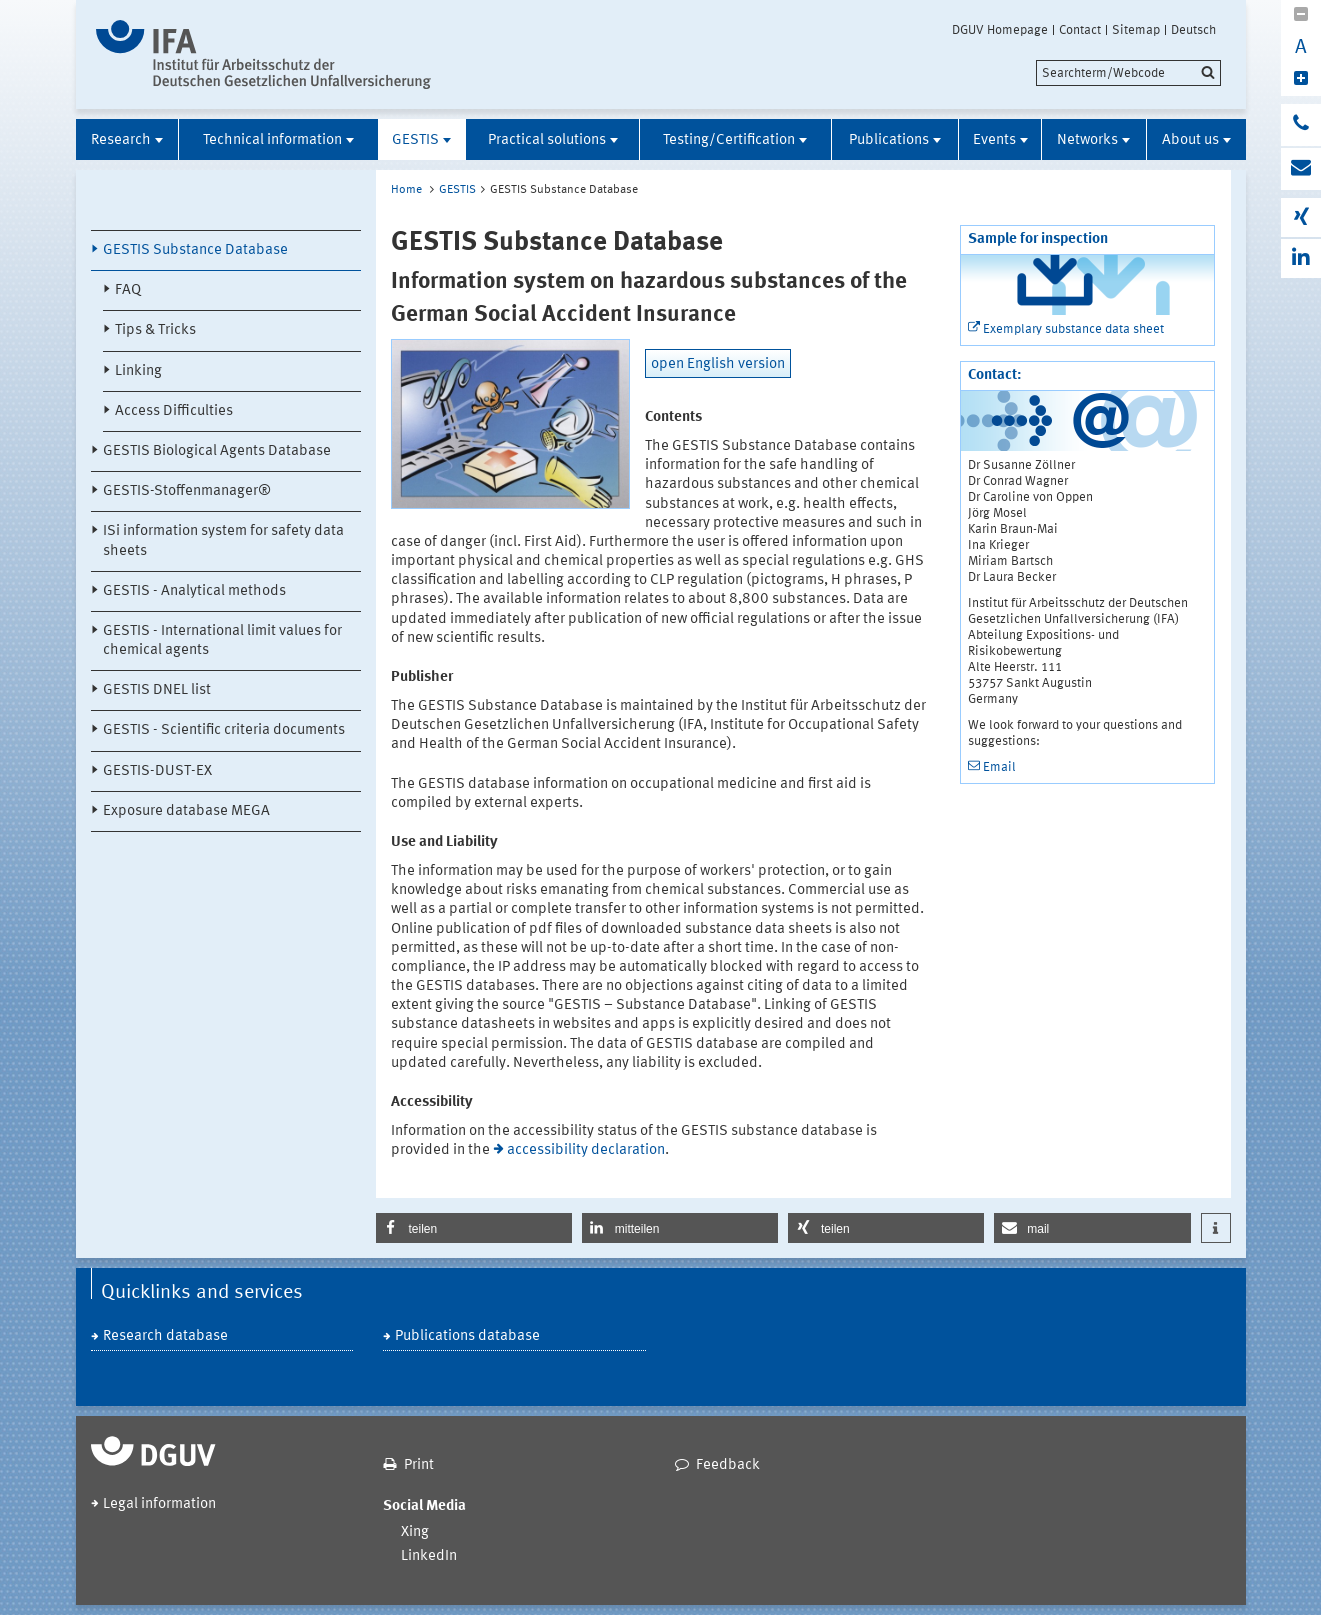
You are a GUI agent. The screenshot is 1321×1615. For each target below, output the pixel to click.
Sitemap (1136, 30)
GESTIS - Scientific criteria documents (224, 730)
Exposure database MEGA (186, 811)
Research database (165, 1336)
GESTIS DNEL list (157, 690)
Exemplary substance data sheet (1073, 329)
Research (121, 140)
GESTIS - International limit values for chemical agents (222, 641)
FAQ (128, 290)
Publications (889, 140)
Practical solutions (547, 140)
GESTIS (415, 140)
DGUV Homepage (1000, 30)
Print (419, 1465)
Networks (1087, 140)
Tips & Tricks (155, 330)
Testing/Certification (729, 140)
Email (999, 767)
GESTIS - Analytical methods (194, 591)
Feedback (728, 1465)
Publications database (467, 1336)
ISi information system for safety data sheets (223, 541)
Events (994, 140)
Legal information (159, 1504)
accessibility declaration (586, 1150)
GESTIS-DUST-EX (157, 771)
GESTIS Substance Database (195, 250)
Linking (138, 371)
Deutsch (1193, 30)
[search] (1128, 73)
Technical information (272, 140)
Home (406, 190)
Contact (1080, 30)
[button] (474, 1228)
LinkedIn (429, 1556)
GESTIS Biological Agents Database (217, 451)
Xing (415, 1532)
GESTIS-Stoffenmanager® (187, 491)
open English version (718, 364)
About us (1190, 140)
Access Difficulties (174, 411)
